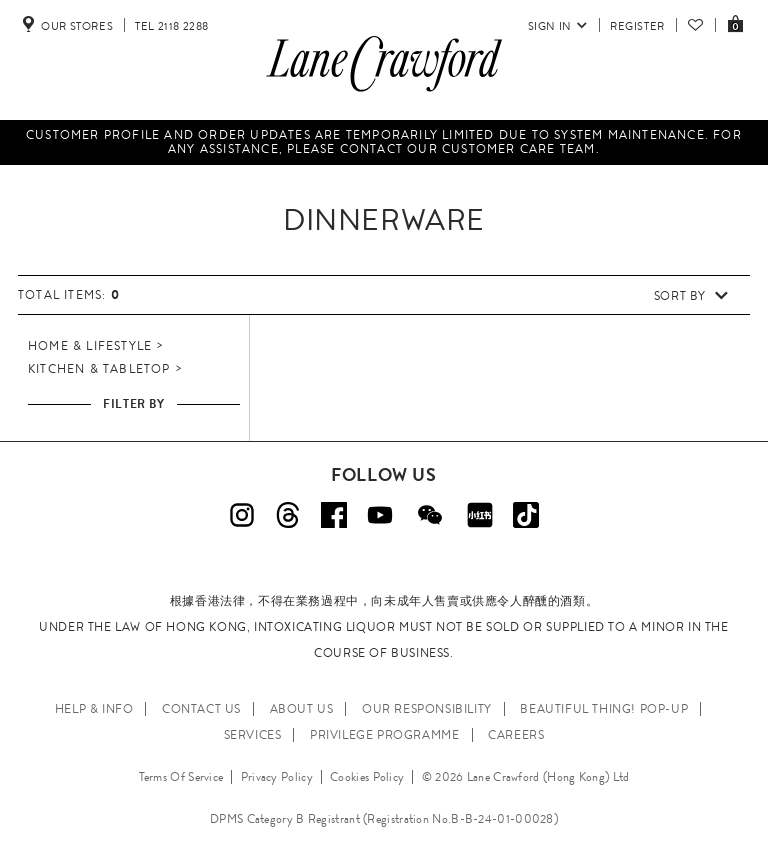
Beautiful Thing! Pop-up (604, 709)
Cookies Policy (367, 777)
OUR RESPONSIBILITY (427, 709)
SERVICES (253, 735)
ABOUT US (302, 709)
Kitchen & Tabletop (99, 369)
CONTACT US (201, 709)
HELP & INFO (94, 709)
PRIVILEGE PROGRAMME (384, 735)
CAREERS (516, 735)
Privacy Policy (277, 777)
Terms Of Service (181, 777)
